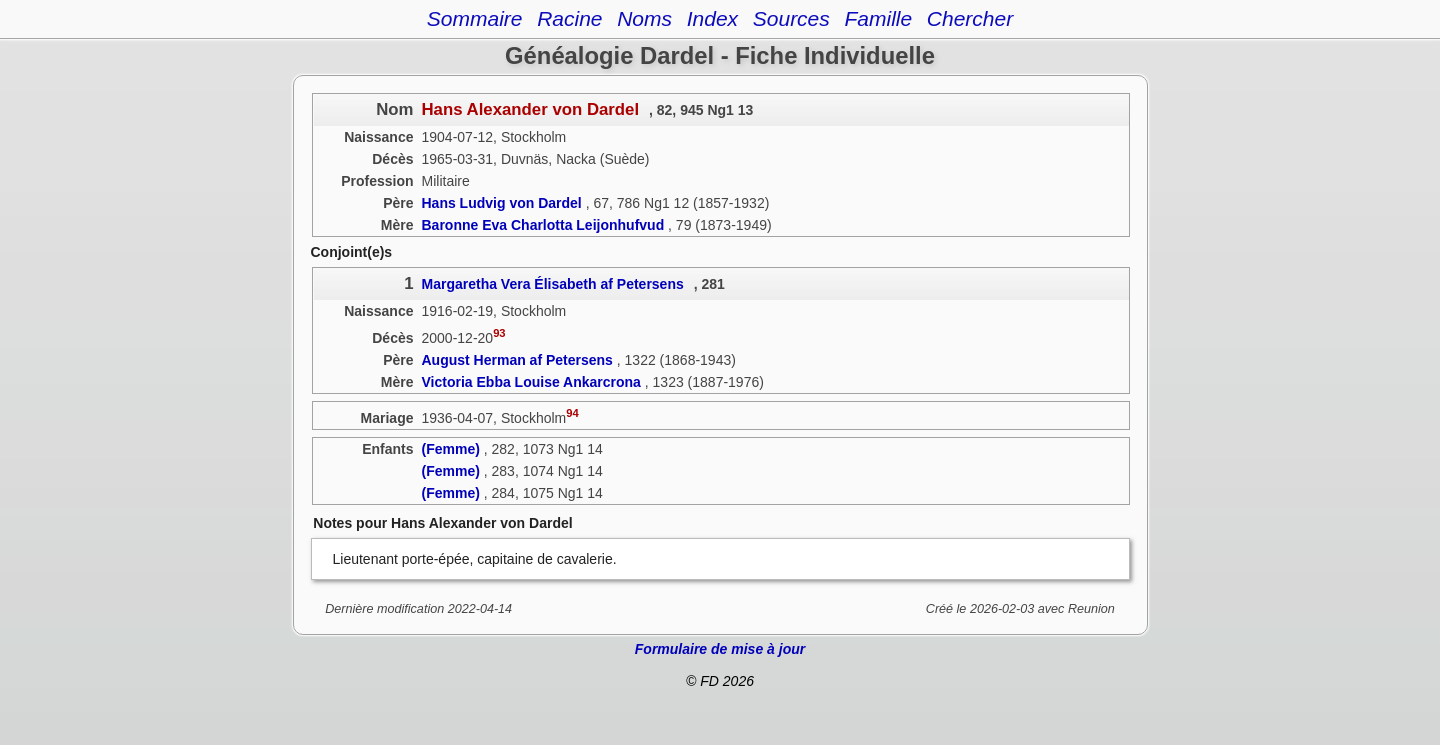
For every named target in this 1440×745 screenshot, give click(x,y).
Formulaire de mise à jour (720, 649)
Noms (644, 18)
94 (572, 413)
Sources (791, 18)
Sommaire (475, 18)
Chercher (970, 18)
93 (499, 333)
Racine (569, 18)
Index (712, 18)
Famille (878, 18)
